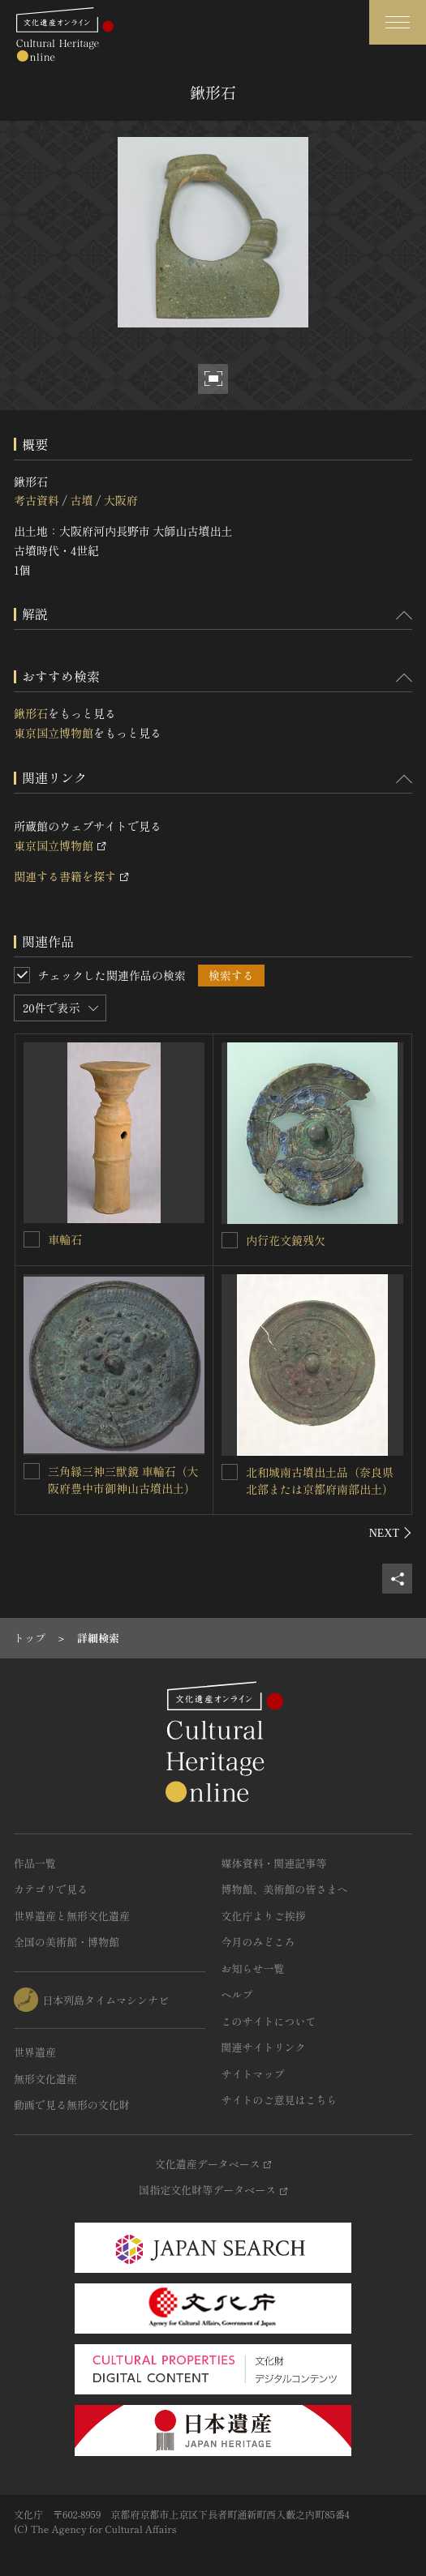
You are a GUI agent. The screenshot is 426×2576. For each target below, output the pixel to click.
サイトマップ (253, 2074)
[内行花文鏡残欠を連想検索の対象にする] (230, 1240)
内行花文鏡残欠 (285, 1240)
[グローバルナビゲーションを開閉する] (397, 22)
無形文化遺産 (45, 2078)
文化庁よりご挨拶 (264, 1915)
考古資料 (36, 500)
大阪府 (121, 500)
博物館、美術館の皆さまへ (285, 1889)
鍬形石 (31, 713)
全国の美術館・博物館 (66, 1941)
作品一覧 (35, 1863)
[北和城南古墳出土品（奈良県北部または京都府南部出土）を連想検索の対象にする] (230, 1472)
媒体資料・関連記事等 (274, 1863)
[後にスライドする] (390, 1532)
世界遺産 (35, 2052)
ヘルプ (237, 1994)
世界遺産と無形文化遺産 (72, 1915)
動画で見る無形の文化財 (72, 2104)
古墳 (81, 500)
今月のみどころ (258, 1941)
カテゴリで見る (51, 1889)
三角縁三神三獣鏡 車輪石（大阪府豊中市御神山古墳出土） (123, 1479)
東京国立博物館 (53, 733)
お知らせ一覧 (253, 1968)
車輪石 (65, 1239)
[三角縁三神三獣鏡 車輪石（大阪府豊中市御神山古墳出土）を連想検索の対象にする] (32, 1471)
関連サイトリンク (264, 2047)
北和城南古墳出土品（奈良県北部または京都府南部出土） (320, 1480)
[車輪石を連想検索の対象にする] (32, 1239)
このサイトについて (269, 2021)
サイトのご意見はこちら (280, 2099)
